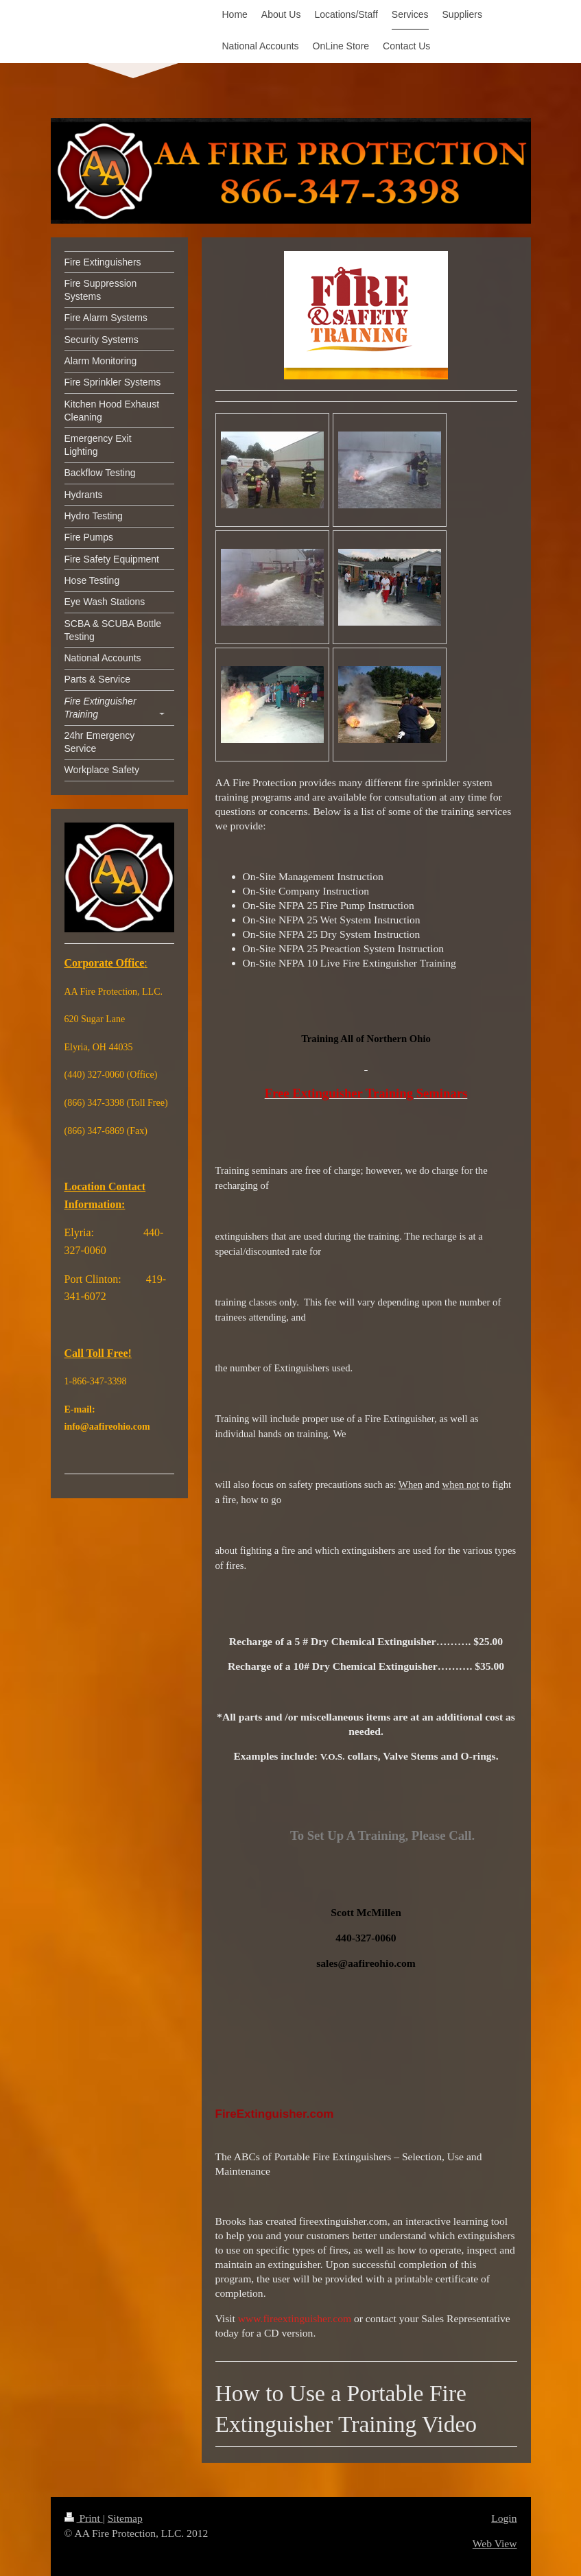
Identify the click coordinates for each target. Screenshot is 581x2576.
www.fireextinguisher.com (294, 2318)
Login (504, 2518)
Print (83, 2518)
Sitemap (125, 2518)
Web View (495, 2543)
